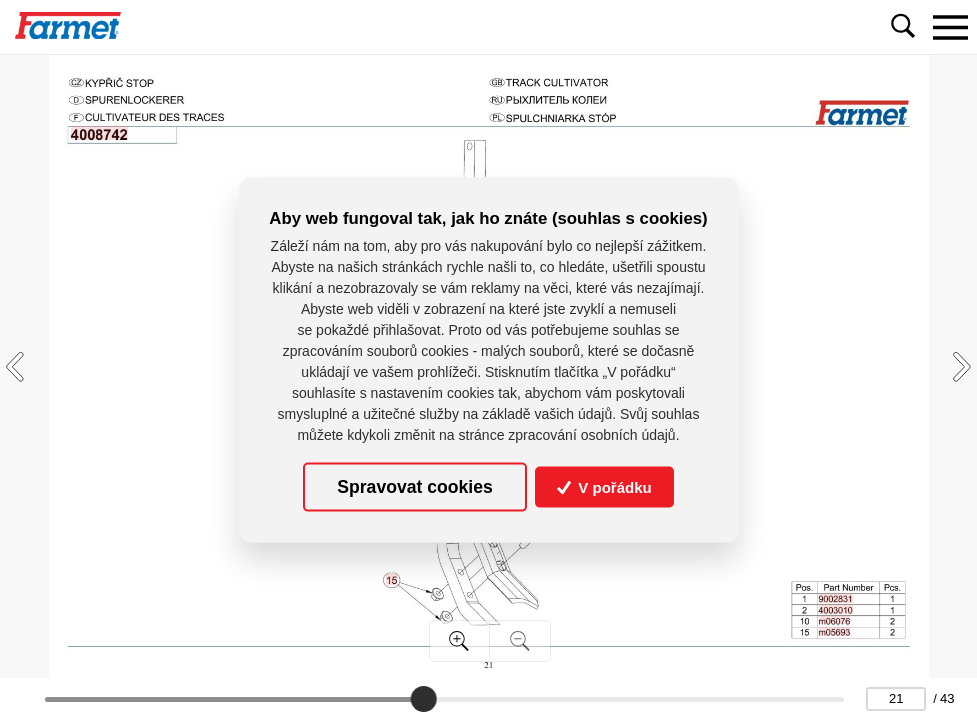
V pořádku (604, 487)
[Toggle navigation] (950, 27)
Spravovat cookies (414, 487)
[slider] (423, 699)
